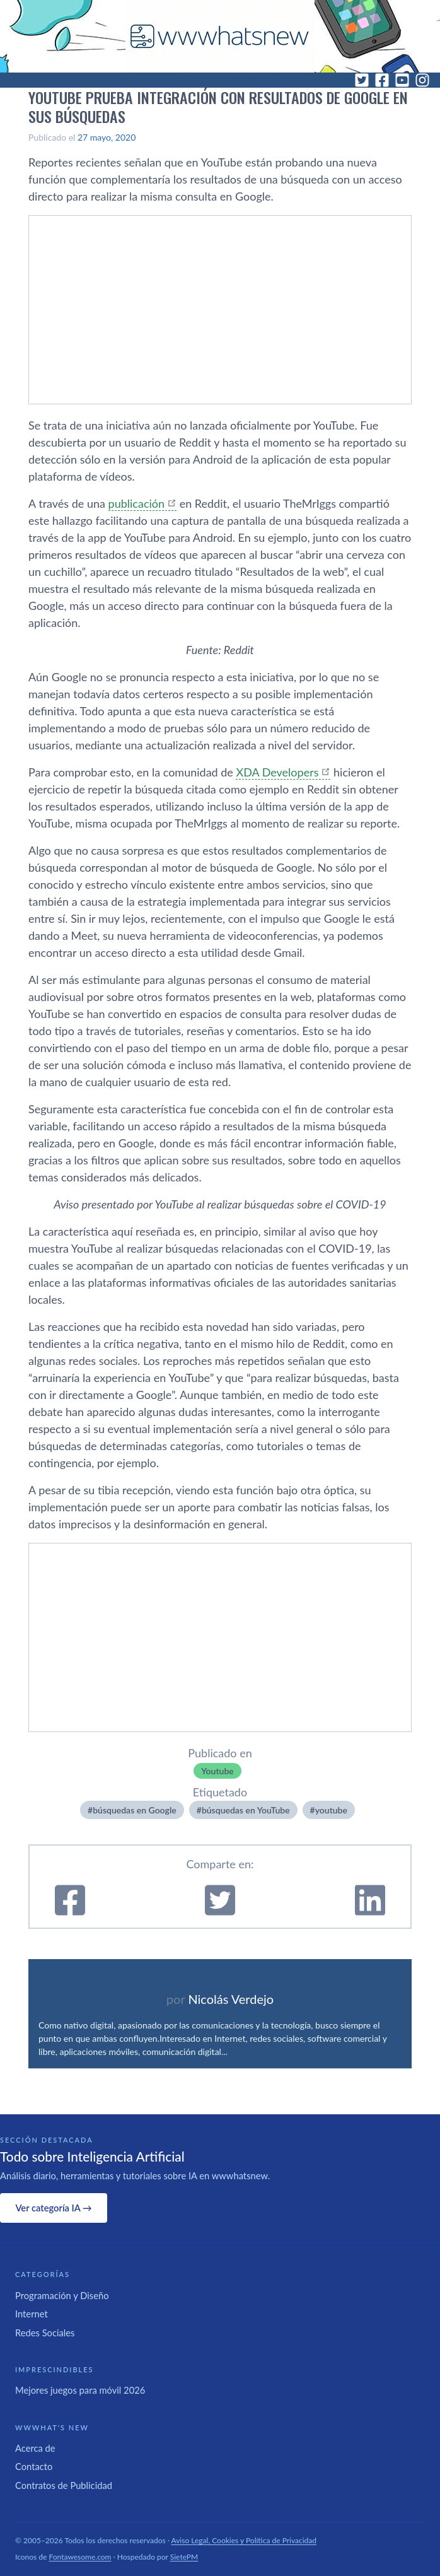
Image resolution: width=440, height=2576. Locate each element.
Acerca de (35, 2448)
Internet (31, 2313)
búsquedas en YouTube (246, 1810)
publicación (136, 503)
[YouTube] (402, 80)
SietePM (184, 2556)
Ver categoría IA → (53, 2207)
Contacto (33, 2466)
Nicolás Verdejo (231, 1998)
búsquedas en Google (135, 1810)
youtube (331, 1810)
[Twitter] (361, 80)
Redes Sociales (44, 2332)
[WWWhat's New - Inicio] (220, 36)
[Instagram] (422, 80)
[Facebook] (382, 80)
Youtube (217, 1770)
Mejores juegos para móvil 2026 (80, 2390)
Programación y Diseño (62, 2295)
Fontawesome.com (80, 2556)
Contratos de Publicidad (63, 2485)
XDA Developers (277, 772)
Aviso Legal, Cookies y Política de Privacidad (244, 2540)
